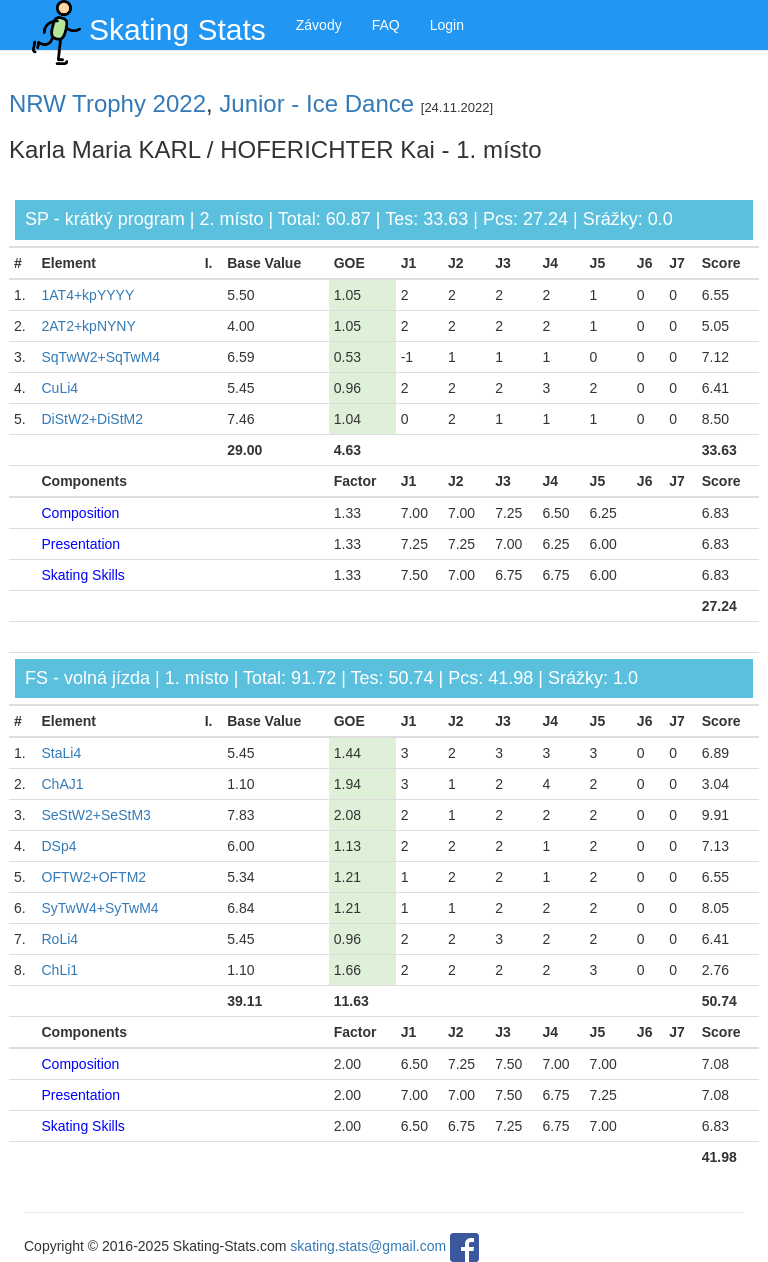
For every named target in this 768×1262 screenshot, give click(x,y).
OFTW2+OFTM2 (94, 877)
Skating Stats (145, 25)
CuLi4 (60, 388)
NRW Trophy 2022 (107, 103)
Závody (319, 25)
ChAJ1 (63, 784)
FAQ (386, 25)
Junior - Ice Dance (316, 103)
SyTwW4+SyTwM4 (100, 908)
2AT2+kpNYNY (89, 326)
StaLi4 (62, 753)
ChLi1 (60, 970)
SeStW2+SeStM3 (96, 815)
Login (447, 25)
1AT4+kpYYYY (88, 295)
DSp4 (59, 846)
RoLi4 (60, 939)
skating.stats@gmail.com (368, 1247)
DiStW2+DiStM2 (93, 419)
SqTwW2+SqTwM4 (101, 357)
